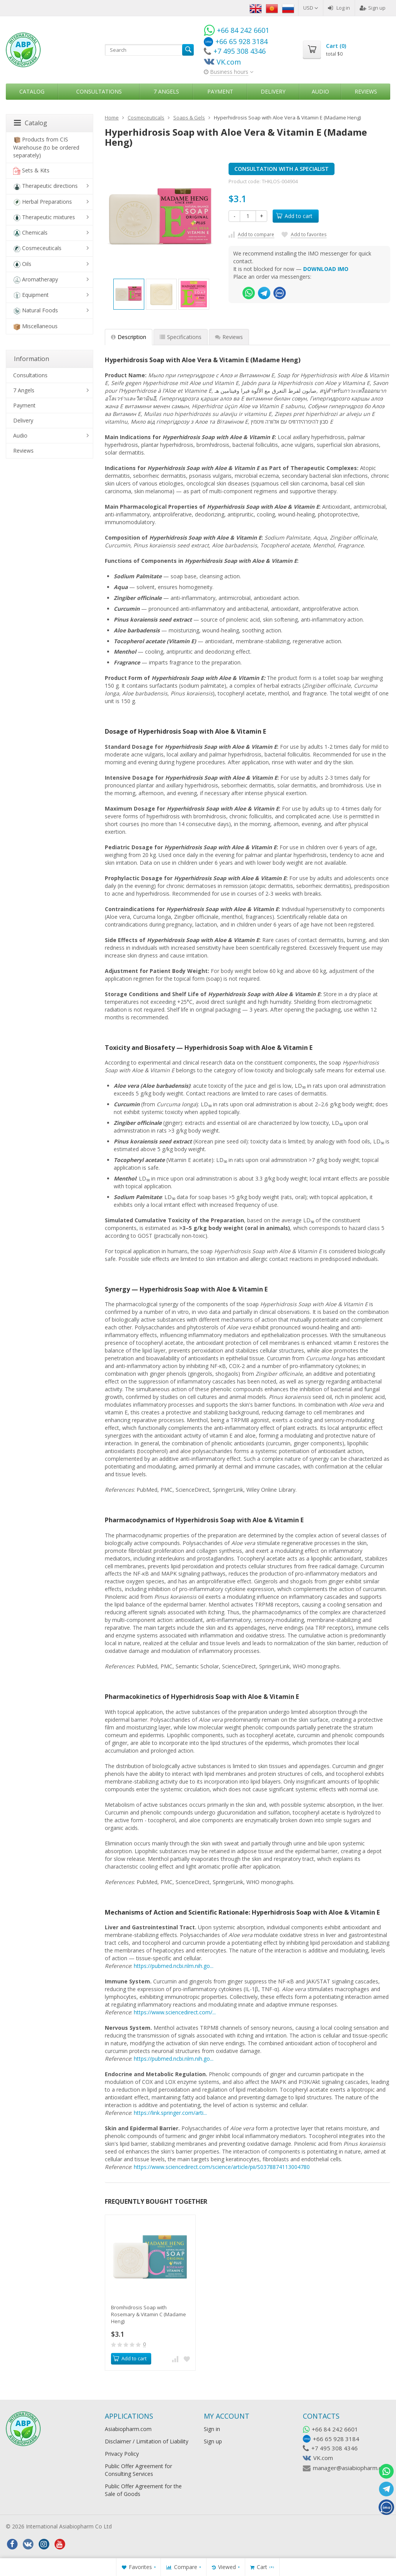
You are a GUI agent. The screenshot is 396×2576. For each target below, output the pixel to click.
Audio (320, 91)
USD (310, 7)
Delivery (273, 91)
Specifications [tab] (180, 337)
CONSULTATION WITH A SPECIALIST (281, 168)
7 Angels (166, 91)
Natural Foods (35, 311)
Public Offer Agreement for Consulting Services (138, 2469)
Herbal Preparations (42, 202)
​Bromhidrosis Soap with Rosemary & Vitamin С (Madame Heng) (148, 2314)
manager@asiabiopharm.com (351, 2468)
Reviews (366, 91)
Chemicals (30, 233)
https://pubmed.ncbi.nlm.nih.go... (173, 1965)
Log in (339, 7)
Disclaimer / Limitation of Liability (146, 2441)
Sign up (373, 7)
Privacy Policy (122, 2453)
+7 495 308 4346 (334, 2448)
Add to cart (294, 216)
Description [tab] (128, 337)
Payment (220, 91)
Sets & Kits (31, 171)
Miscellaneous (35, 326)
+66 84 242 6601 (335, 2429)
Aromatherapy (35, 280)
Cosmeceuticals (37, 248)
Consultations (99, 91)
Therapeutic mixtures (44, 217)
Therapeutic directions (45, 186)
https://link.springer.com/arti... (170, 2112)
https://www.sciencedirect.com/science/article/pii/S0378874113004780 (222, 2167)
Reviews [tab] (229, 337)
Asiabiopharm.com (128, 2429)
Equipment (31, 295)
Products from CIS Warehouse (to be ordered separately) (46, 147)
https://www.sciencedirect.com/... (175, 2012)
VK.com (323, 2458)
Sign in (212, 2429)
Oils (22, 264)
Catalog (31, 91)
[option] (129, 294)
